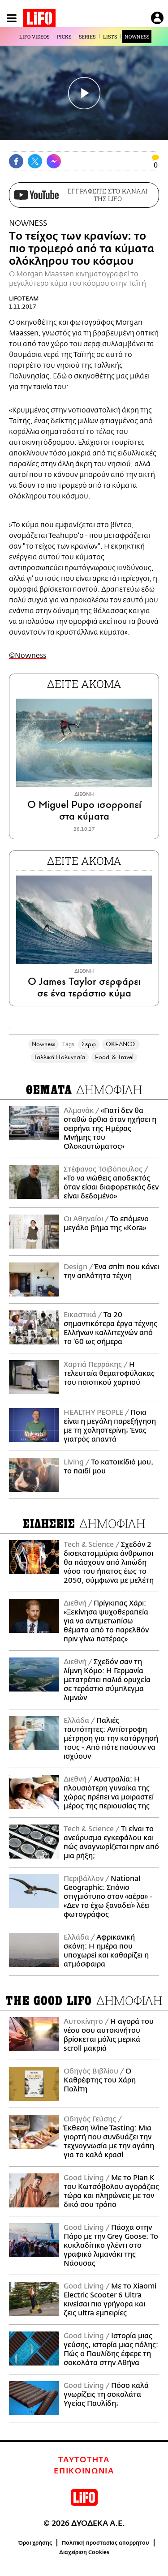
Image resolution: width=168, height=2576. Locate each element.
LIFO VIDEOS (34, 36)
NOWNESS (137, 36)
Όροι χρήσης (35, 2543)
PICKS (64, 36)
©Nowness (27, 656)
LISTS (110, 36)
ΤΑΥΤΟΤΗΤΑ (83, 2460)
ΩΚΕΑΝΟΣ (121, 1044)
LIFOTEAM (24, 298)
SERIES (87, 36)
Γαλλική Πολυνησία (59, 1057)
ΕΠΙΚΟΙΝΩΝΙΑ (84, 2471)
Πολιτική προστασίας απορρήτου (105, 2543)
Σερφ (88, 1044)
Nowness (44, 1044)
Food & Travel (114, 1057)
